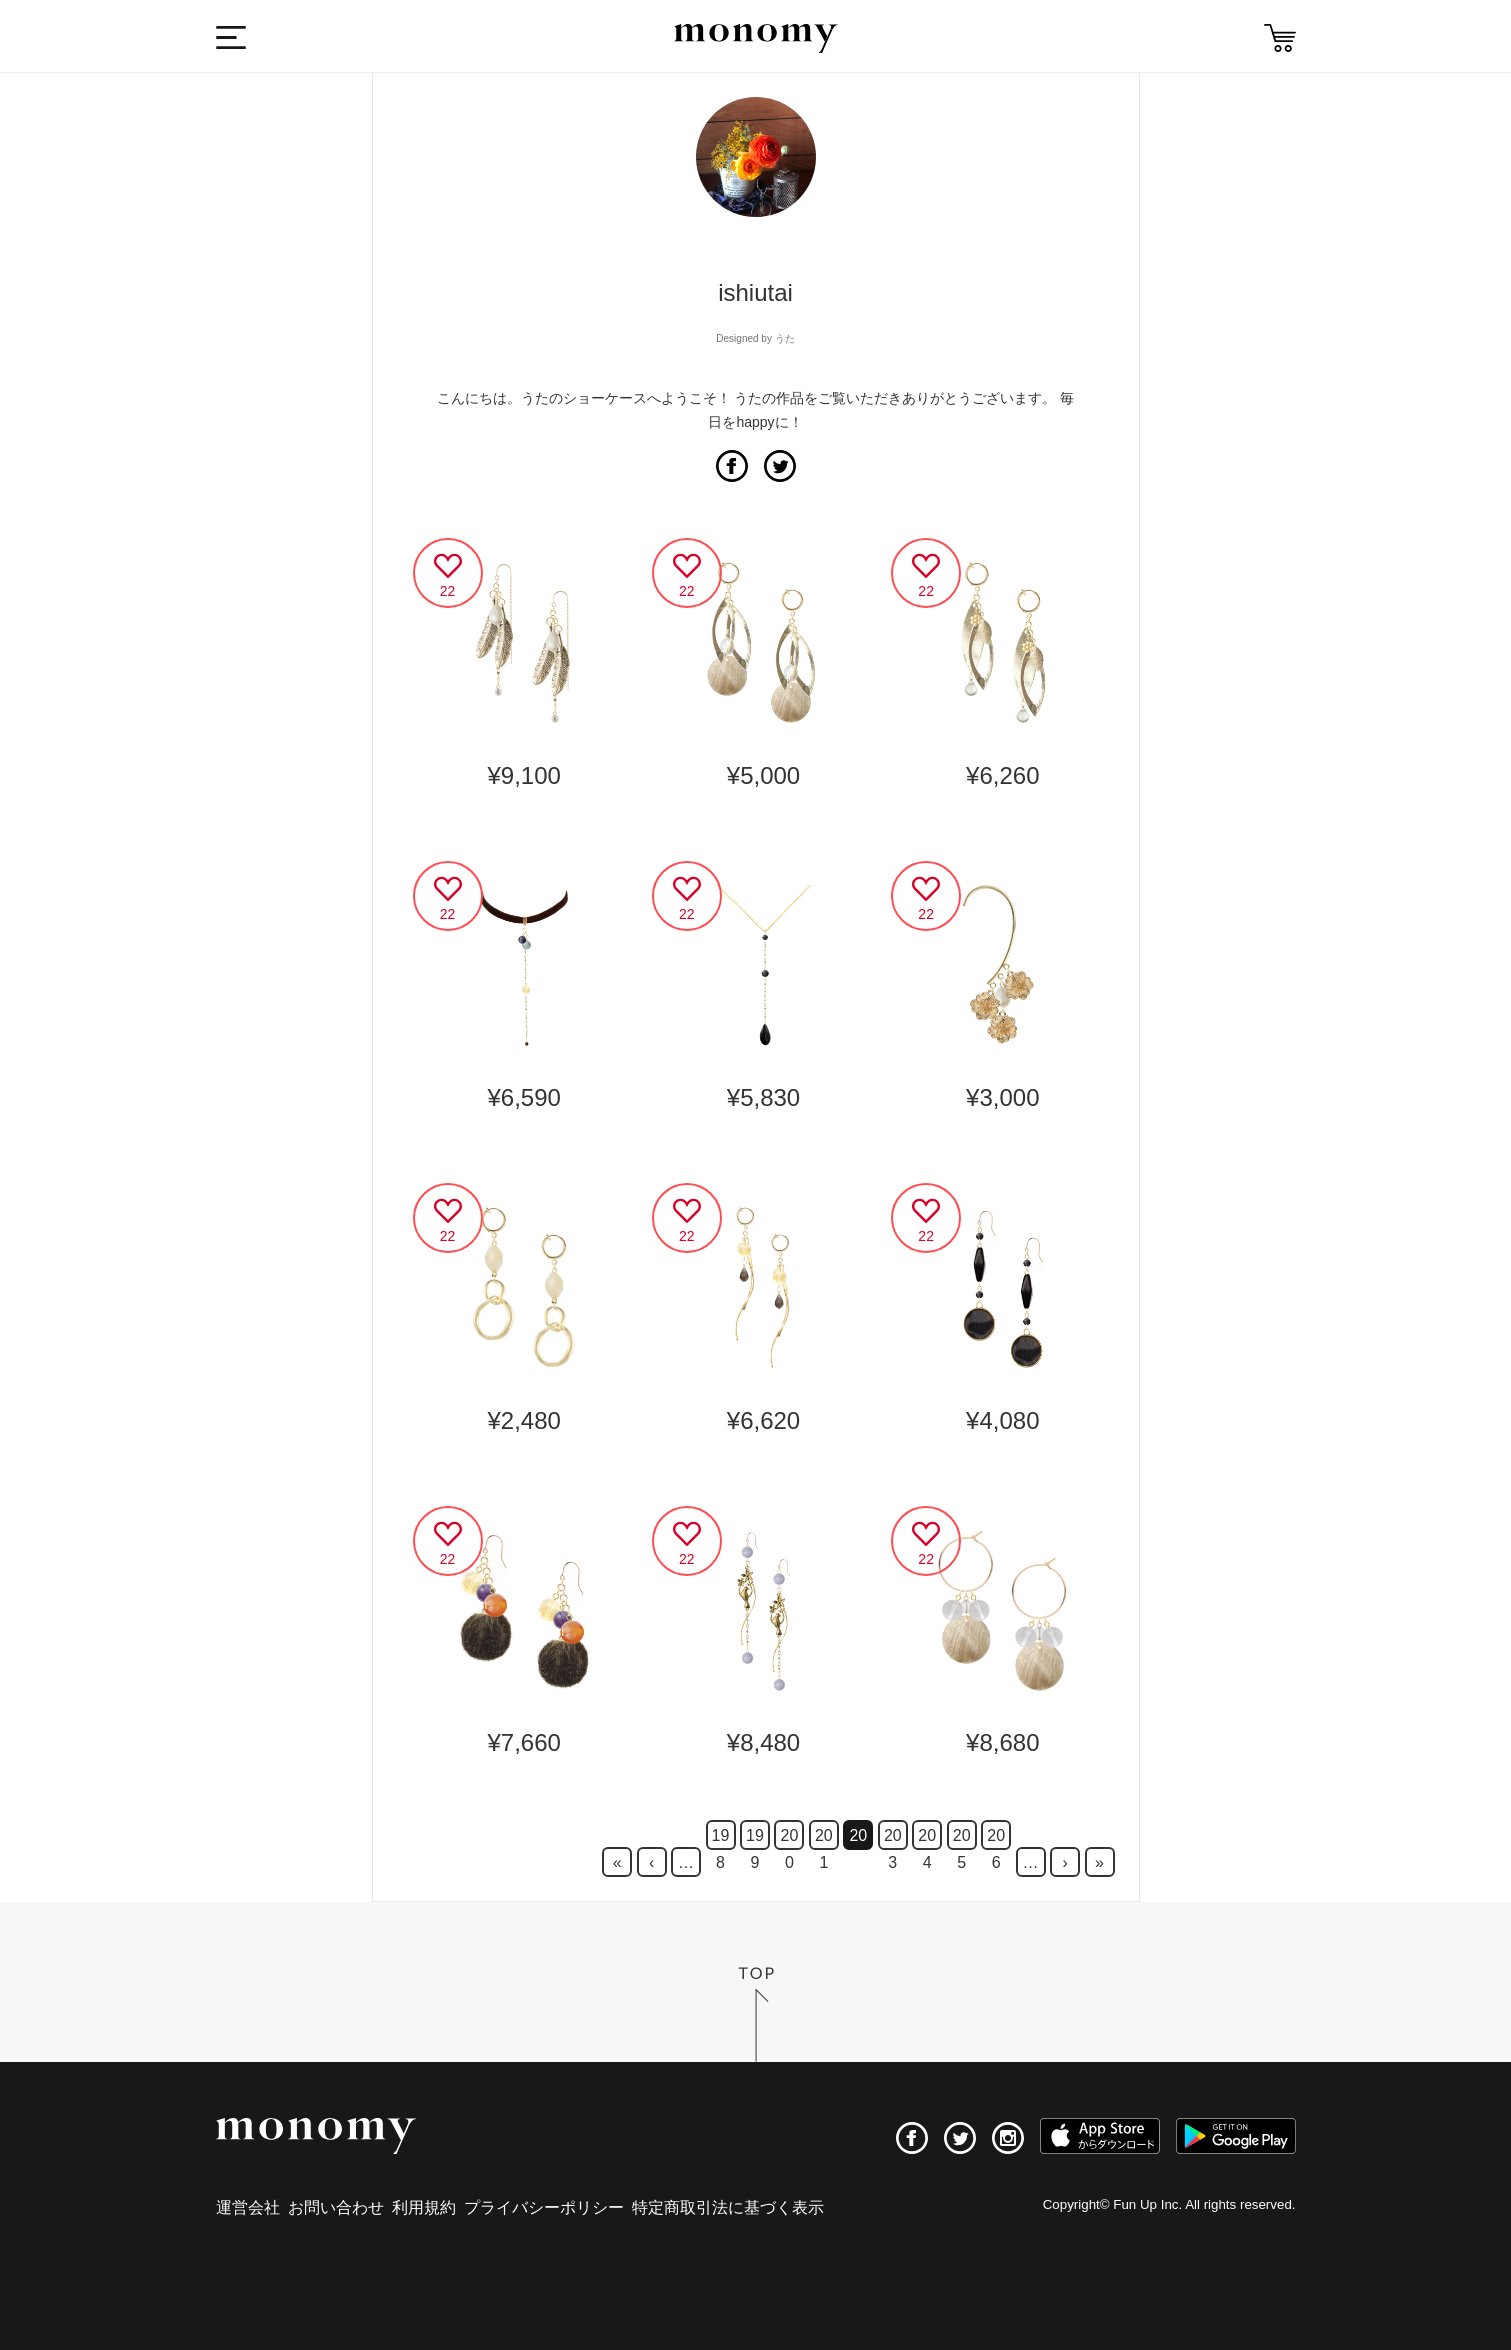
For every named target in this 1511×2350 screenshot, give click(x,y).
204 (927, 1838)
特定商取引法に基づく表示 (728, 2207)
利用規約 (424, 2207)
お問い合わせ (336, 2207)
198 (721, 1838)
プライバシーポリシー (544, 2207)
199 (755, 1838)
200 (790, 1838)
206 (996, 1838)
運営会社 (248, 2207)
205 (962, 1838)
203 (893, 1838)
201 (824, 1838)
